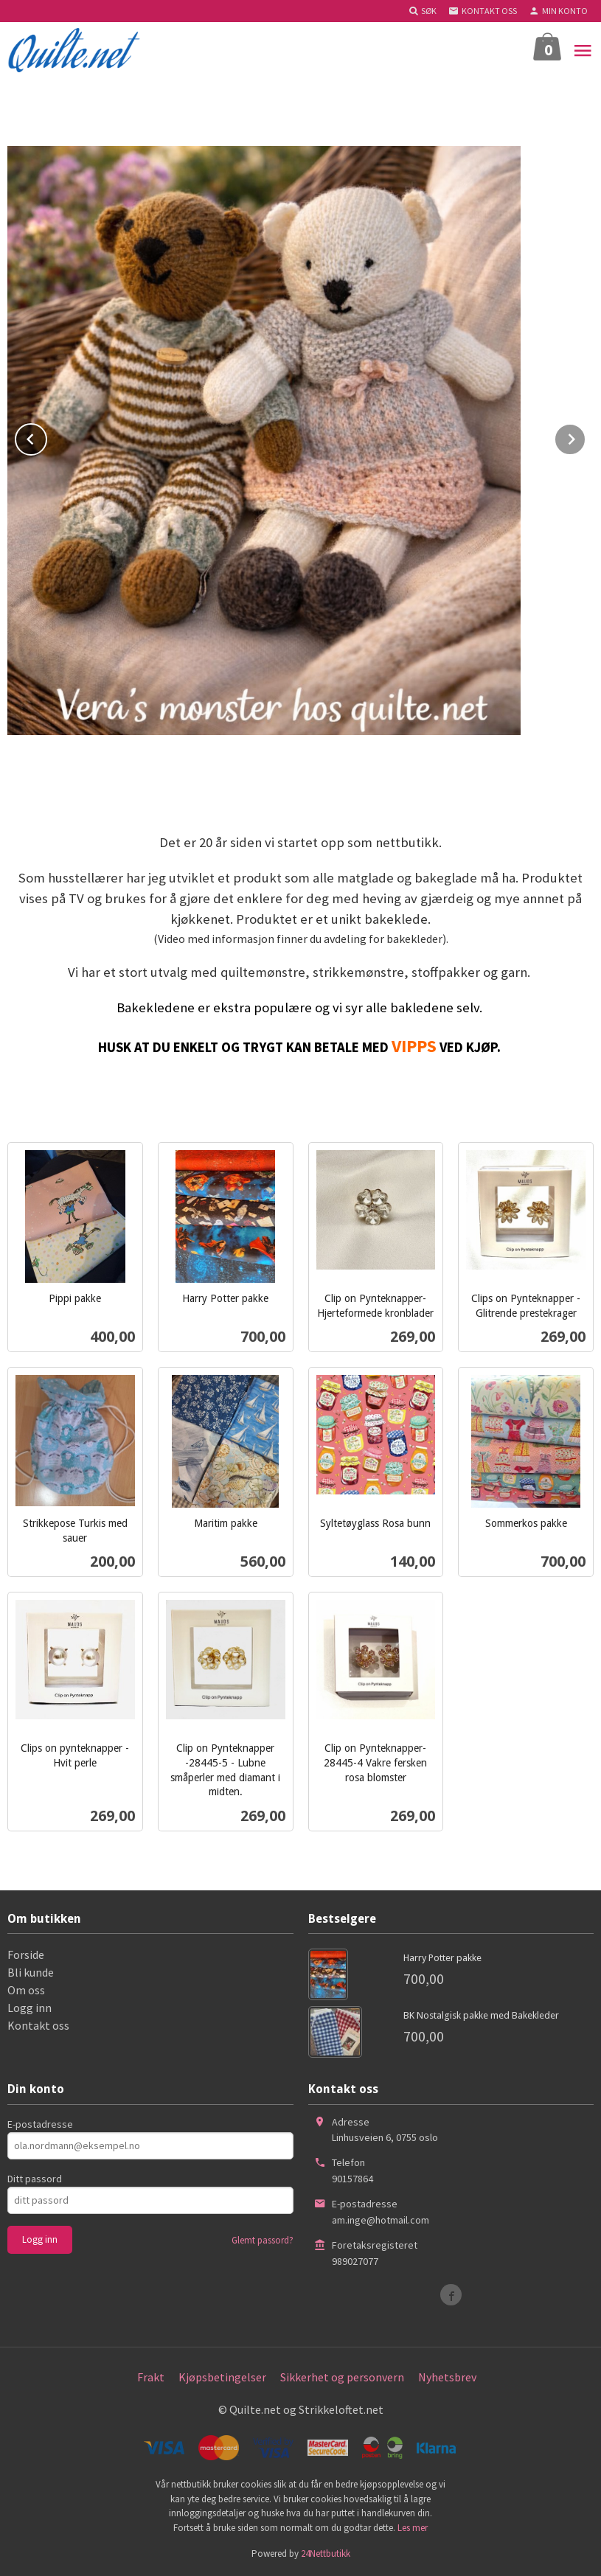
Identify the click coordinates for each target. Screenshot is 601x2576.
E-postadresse (40, 2124)
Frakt (150, 2377)
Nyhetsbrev (447, 2377)
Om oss (26, 1990)
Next (585, 436)
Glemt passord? (262, 2240)
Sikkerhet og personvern (342, 2377)
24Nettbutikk (325, 2553)
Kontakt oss (38, 2025)
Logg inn (29, 2007)
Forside (25, 1954)
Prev (46, 436)
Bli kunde (30, 1972)
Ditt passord (34, 2178)
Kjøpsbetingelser (222, 2377)
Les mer (412, 2527)
